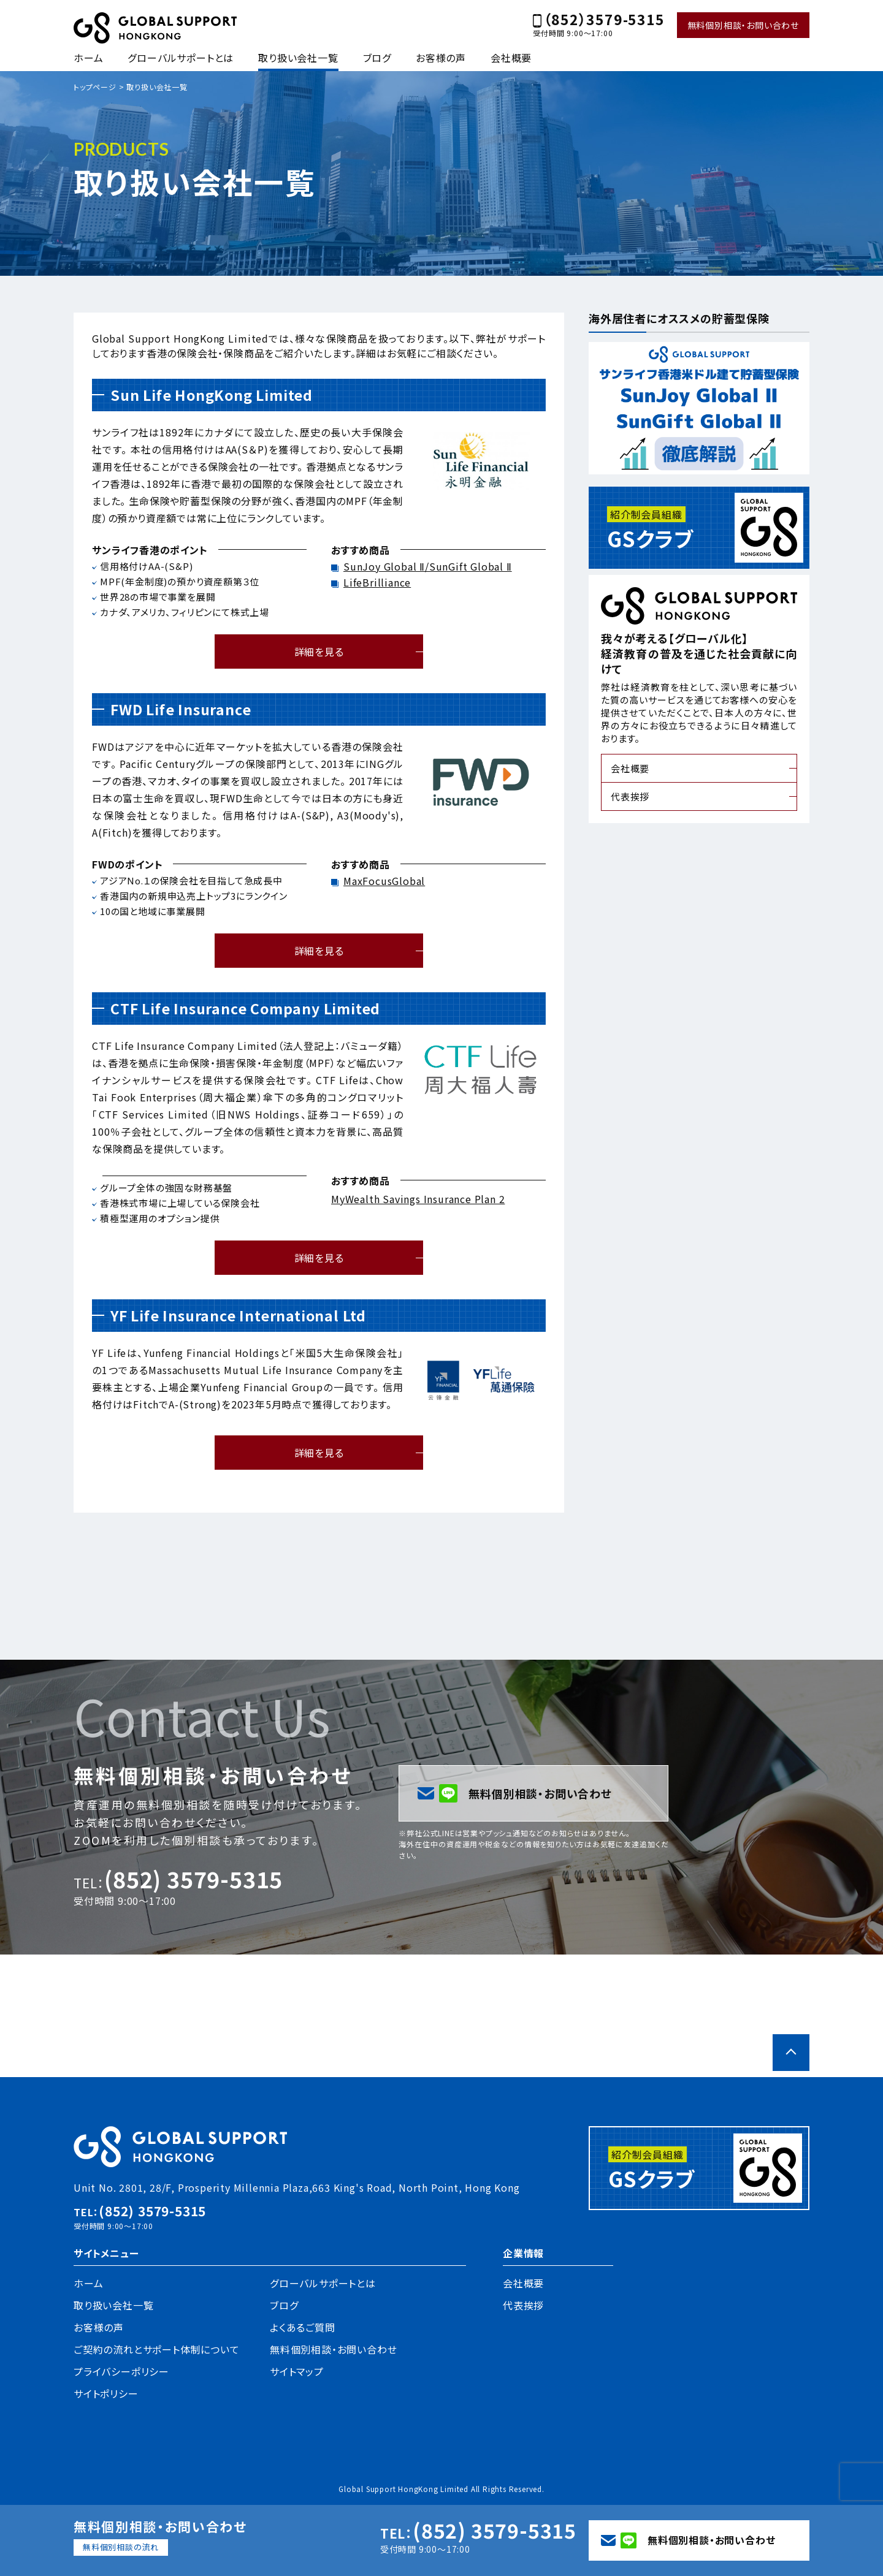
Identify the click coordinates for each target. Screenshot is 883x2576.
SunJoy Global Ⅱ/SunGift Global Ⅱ (427, 566)
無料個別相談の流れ (121, 2547)
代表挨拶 (630, 796)
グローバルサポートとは (181, 57)
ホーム (88, 57)
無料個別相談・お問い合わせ (743, 25)
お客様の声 (441, 57)
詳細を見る (319, 651)
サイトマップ (297, 2371)
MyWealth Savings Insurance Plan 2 (418, 1198)
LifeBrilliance (377, 582)
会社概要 (511, 57)
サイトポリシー (106, 2393)
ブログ (377, 57)
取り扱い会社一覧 (298, 57)
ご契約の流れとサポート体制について (157, 2349)
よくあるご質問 (302, 2327)
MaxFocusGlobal (384, 880)
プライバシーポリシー (121, 2371)
